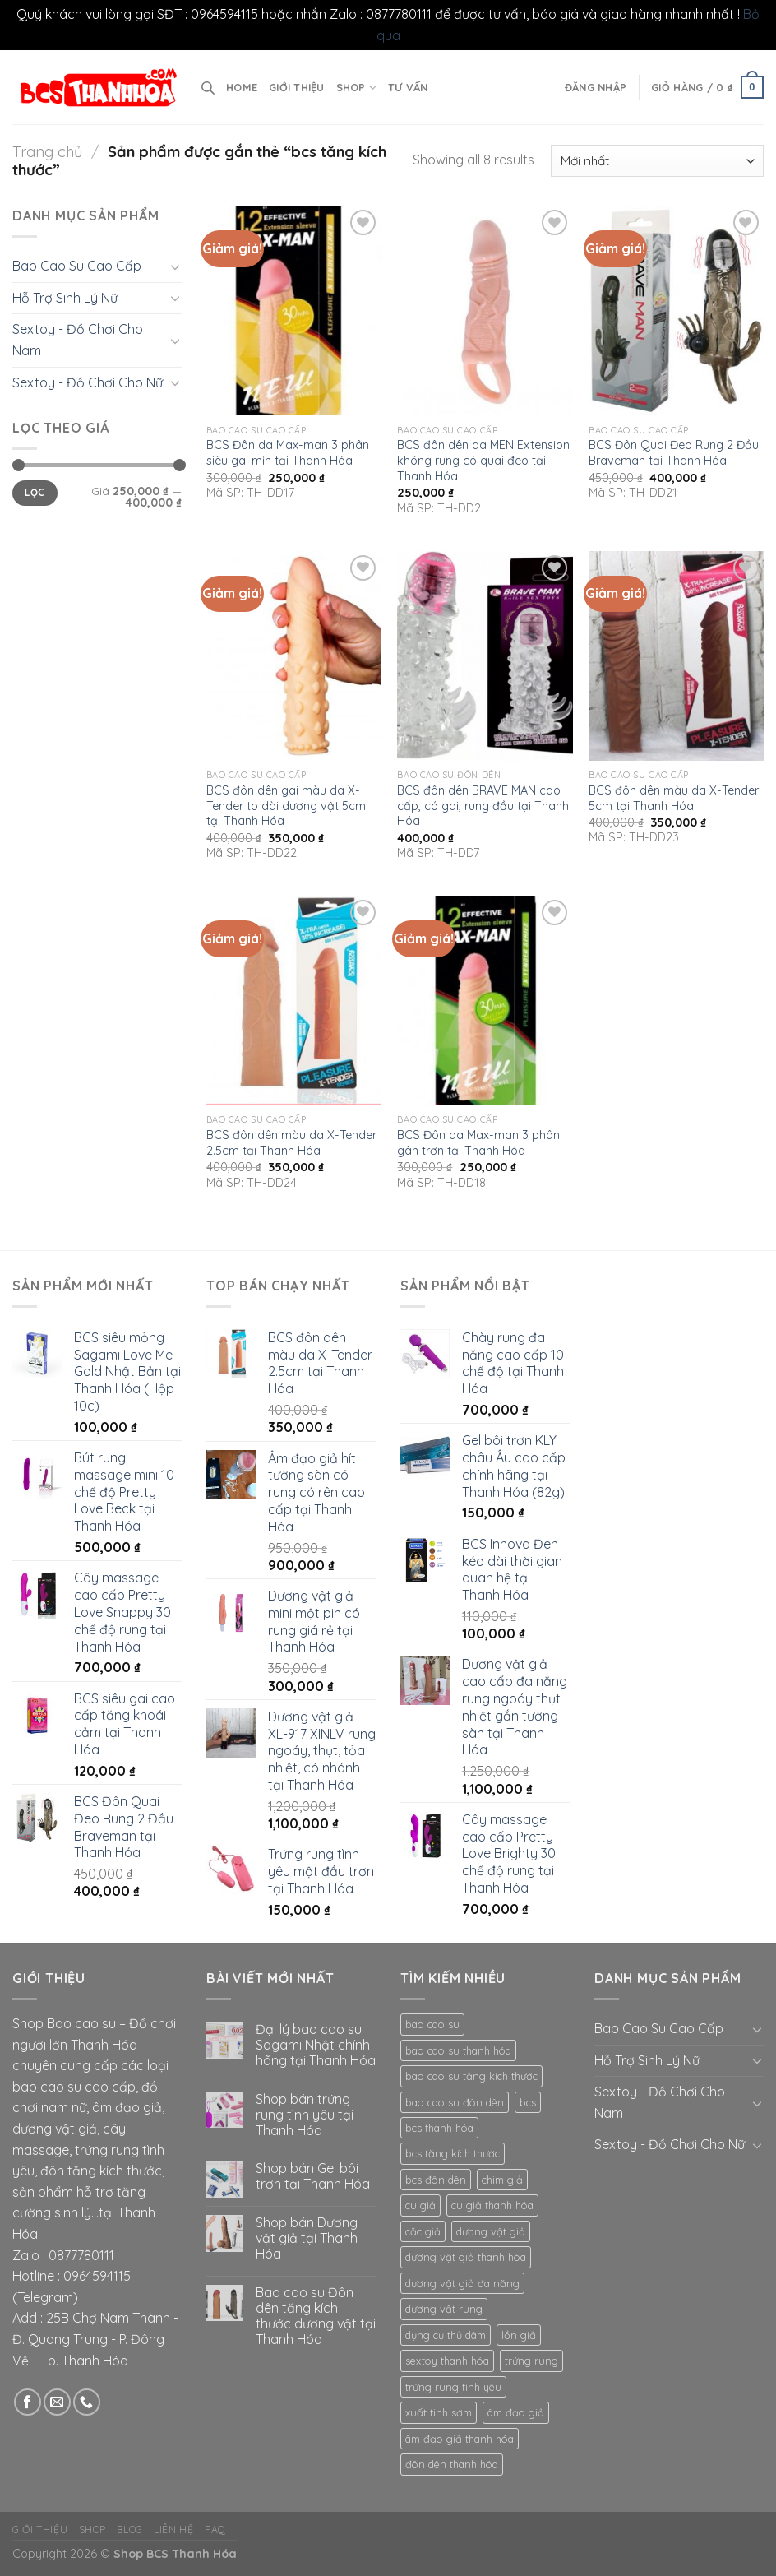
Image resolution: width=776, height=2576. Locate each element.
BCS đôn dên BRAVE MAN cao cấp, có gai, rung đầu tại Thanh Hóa (483, 805)
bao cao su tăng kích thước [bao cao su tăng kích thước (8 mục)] (471, 2076)
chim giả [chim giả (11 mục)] (502, 2179)
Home (241, 87)
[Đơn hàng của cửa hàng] (657, 161)
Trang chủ (47, 151)
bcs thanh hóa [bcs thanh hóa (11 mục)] (439, 2127)
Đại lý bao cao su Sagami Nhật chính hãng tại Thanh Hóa (316, 2045)
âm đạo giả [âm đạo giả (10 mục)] (515, 2412)
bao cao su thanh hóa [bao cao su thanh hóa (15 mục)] (458, 2050)
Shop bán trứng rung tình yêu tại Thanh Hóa (304, 2115)
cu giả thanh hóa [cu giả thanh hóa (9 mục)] (492, 2205)
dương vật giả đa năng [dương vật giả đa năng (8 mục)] (462, 2283)
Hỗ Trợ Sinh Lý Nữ (65, 298)
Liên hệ (173, 2529)
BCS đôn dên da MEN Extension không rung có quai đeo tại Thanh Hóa (483, 460)
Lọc (34, 492)
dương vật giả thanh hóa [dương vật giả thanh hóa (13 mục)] (465, 2256)
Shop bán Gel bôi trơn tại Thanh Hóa (313, 2176)
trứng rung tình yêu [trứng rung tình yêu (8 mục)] (453, 2386)
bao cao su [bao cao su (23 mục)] (432, 2024)
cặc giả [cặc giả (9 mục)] (423, 2231)
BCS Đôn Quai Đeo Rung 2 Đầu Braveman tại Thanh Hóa (674, 453)
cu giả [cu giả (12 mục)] (420, 2205)
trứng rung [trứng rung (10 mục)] (531, 2360)
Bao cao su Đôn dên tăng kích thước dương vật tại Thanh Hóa (316, 2316)
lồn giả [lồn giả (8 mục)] (518, 2335)
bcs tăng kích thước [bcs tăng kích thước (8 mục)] (452, 2153)
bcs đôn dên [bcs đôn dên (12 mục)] (435, 2179)
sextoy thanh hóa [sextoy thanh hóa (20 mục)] (447, 2360)
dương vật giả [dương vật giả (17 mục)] (490, 2231)
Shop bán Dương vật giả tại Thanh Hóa (307, 2238)
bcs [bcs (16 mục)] (528, 2102)
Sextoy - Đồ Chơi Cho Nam (77, 340)
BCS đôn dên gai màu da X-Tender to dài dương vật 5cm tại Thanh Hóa (286, 805)
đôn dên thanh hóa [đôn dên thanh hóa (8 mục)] (451, 2464)
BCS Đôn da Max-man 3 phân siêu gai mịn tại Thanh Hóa (287, 453)
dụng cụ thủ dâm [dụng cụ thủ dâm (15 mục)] (445, 2335)
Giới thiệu (297, 87)
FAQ (215, 2529)
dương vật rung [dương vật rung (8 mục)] (444, 2308)
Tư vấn (408, 87)
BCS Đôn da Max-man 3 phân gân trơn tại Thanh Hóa (478, 1143)
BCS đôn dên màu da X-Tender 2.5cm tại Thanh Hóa (291, 1143)
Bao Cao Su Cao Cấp (76, 265)
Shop (356, 87)
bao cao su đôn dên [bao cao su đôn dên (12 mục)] (454, 2102)
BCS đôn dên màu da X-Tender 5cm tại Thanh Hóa (674, 798)
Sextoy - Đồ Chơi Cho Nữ (87, 382)
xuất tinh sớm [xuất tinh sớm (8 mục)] (438, 2412)
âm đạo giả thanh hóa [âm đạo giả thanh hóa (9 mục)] (459, 2438)
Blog (129, 2529)
